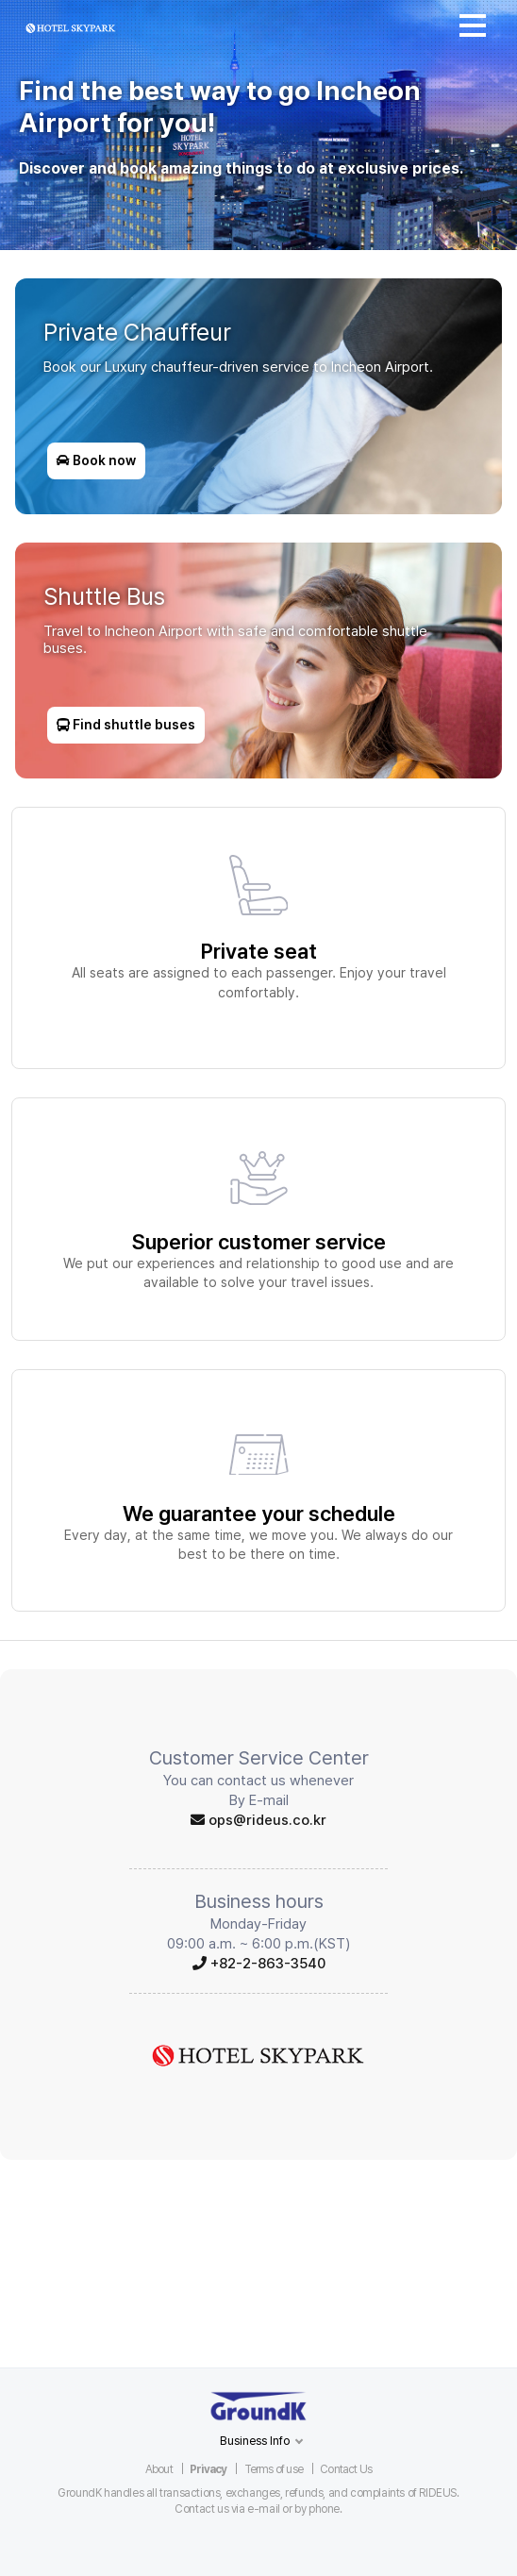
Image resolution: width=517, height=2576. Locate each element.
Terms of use (273, 2469)
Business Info (255, 2441)
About (159, 2469)
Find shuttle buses (125, 721)
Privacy (208, 2469)
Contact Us (346, 2469)
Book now (99, 457)
